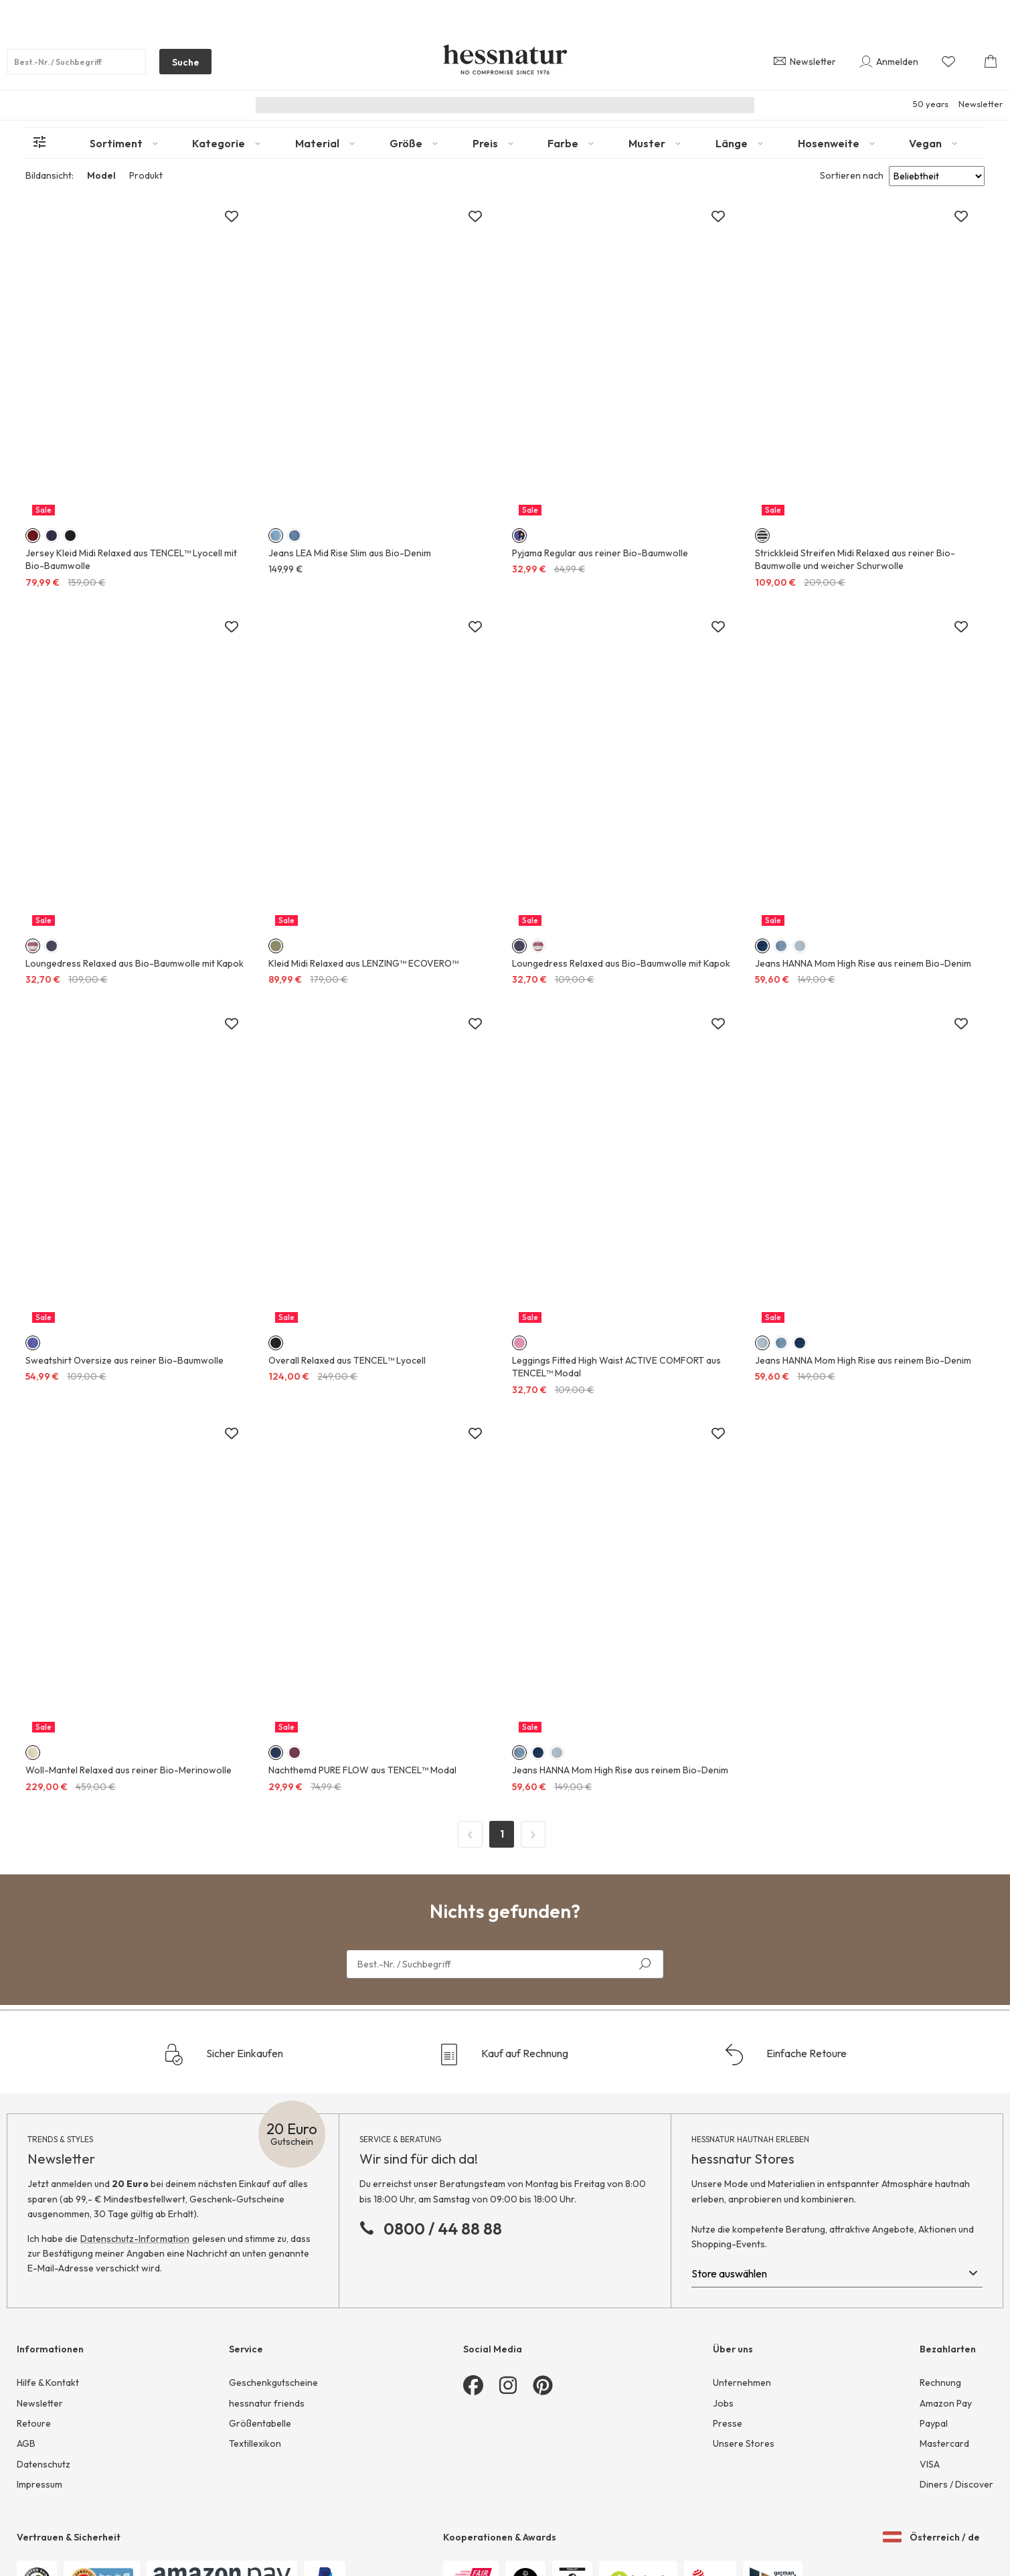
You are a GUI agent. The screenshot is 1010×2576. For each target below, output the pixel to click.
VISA (930, 2464)
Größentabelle (260, 2423)
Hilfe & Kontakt (48, 2383)
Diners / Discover (956, 2484)
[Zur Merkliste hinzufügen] (231, 216)
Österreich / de (931, 2536)
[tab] (133, 143)
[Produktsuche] (76, 61)
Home (636, 105)
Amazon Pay (946, 2403)
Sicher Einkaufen (223, 2054)
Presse (727, 2423)
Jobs (723, 2403)
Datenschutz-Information (134, 2239)
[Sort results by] (937, 176)
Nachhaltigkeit (345, 105)
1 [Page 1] (502, 1833)
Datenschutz (43, 2464)
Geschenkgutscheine (273, 2383)
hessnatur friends (267, 2403)
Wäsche (589, 105)
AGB (26, 2443)
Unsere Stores (743, 2443)
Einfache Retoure (785, 2054)
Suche (179, 65)
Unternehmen (742, 2383)
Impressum (39, 2484)
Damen (444, 105)
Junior (540, 105)
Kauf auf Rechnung (503, 2054)
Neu (402, 105)
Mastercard (944, 2443)
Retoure (34, 2423)
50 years (930, 103)
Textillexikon (255, 2443)
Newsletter (980, 103)
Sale (677, 105)
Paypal (934, 2423)
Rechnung (940, 2383)
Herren (493, 105)
